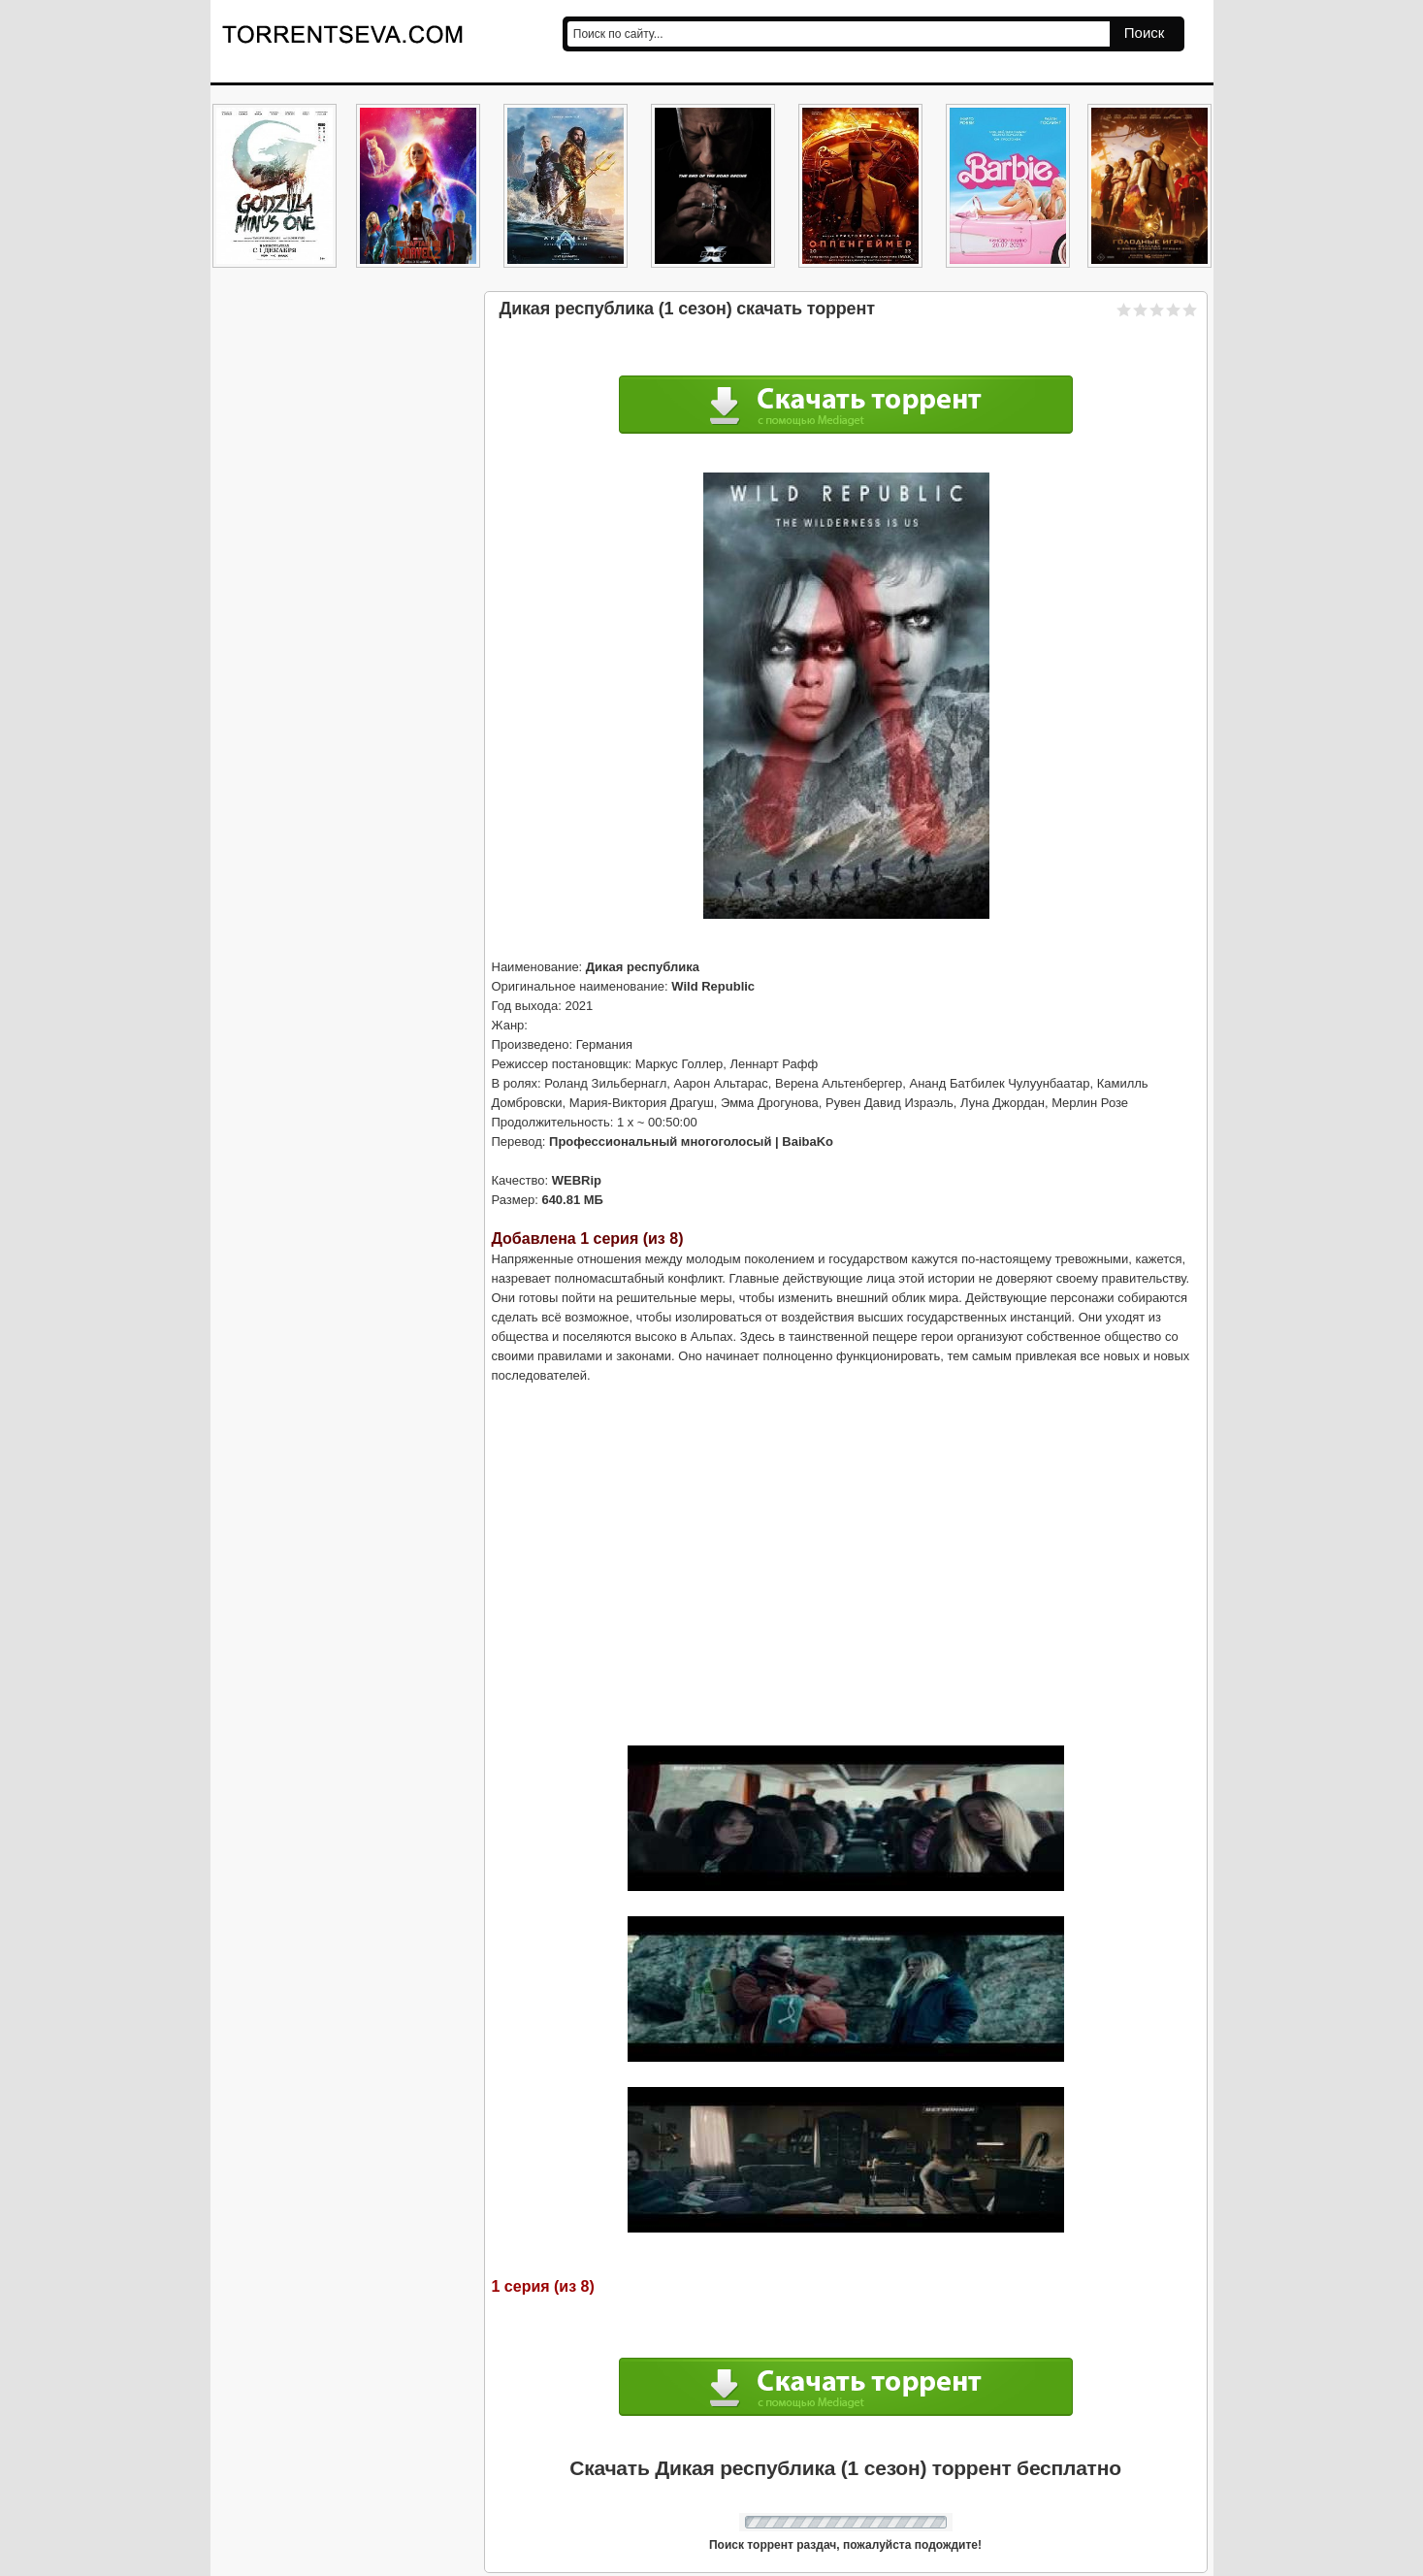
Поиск (1144, 32)
